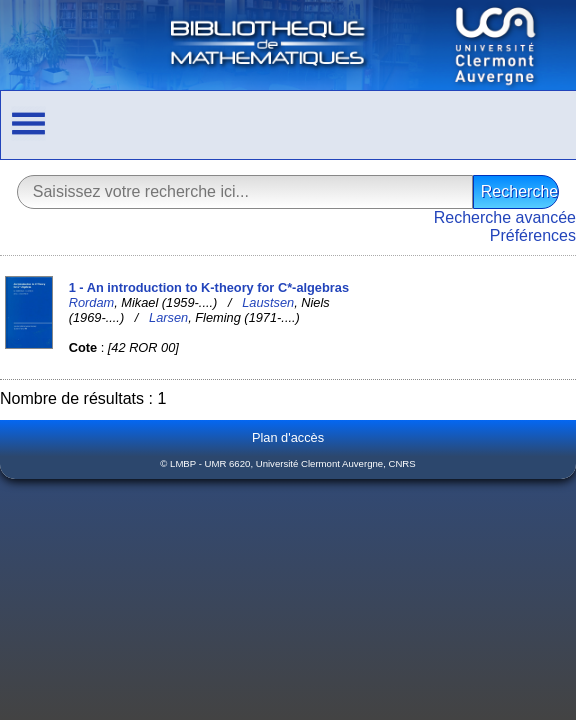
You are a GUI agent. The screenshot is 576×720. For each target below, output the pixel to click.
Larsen (168, 317)
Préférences (533, 235)
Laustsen (268, 302)
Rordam (92, 302)
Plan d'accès (288, 437)
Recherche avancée (505, 217)
